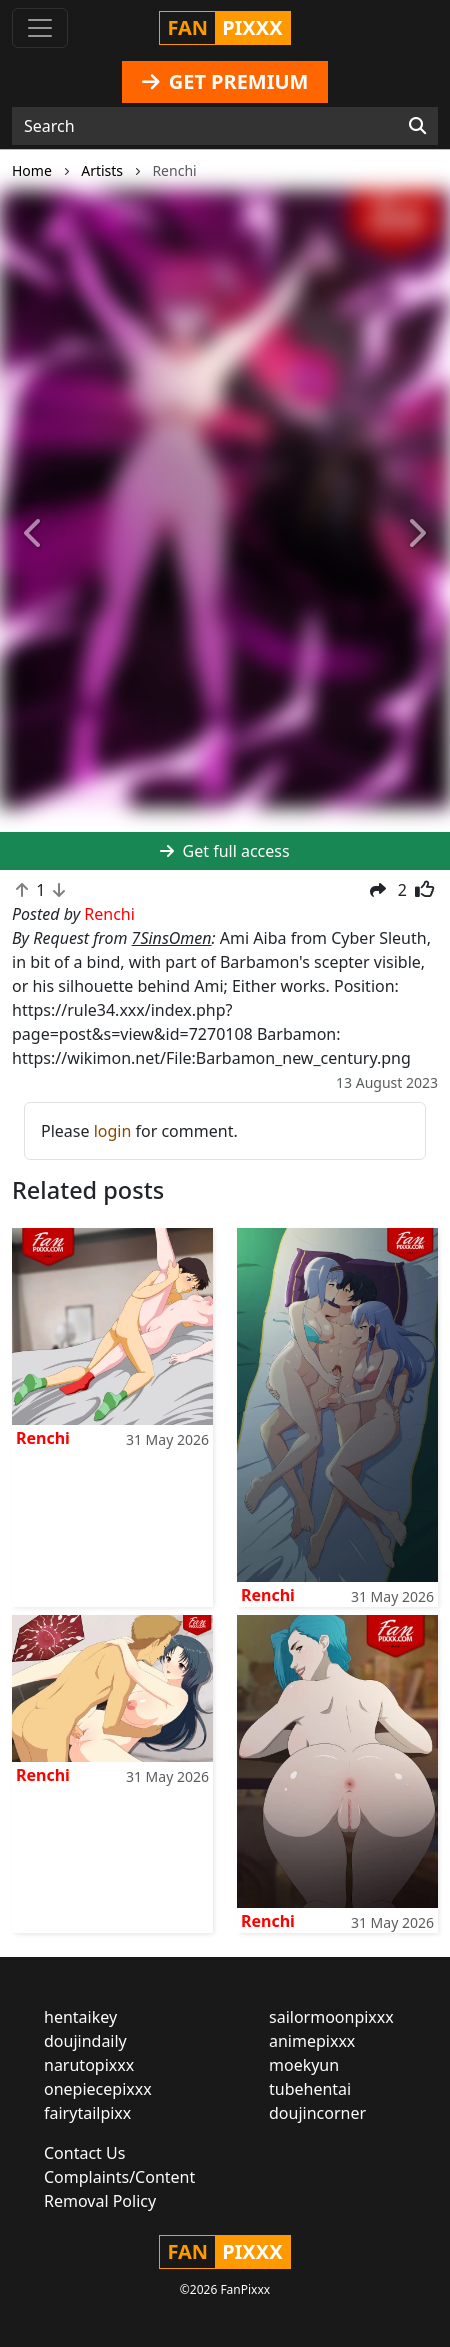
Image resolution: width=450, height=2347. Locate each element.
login (113, 1131)
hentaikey (80, 2017)
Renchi (43, 1438)
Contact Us (84, 2153)
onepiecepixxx (98, 2089)
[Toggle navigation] (40, 28)
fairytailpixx (87, 2113)
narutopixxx (89, 2065)
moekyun (304, 2065)
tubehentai (310, 2089)
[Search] (417, 126)
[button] (34, 534)
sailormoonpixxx (331, 2017)
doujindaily (85, 2041)
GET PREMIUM (225, 81)
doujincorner (317, 2113)
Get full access (224, 851)
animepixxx (312, 2041)
